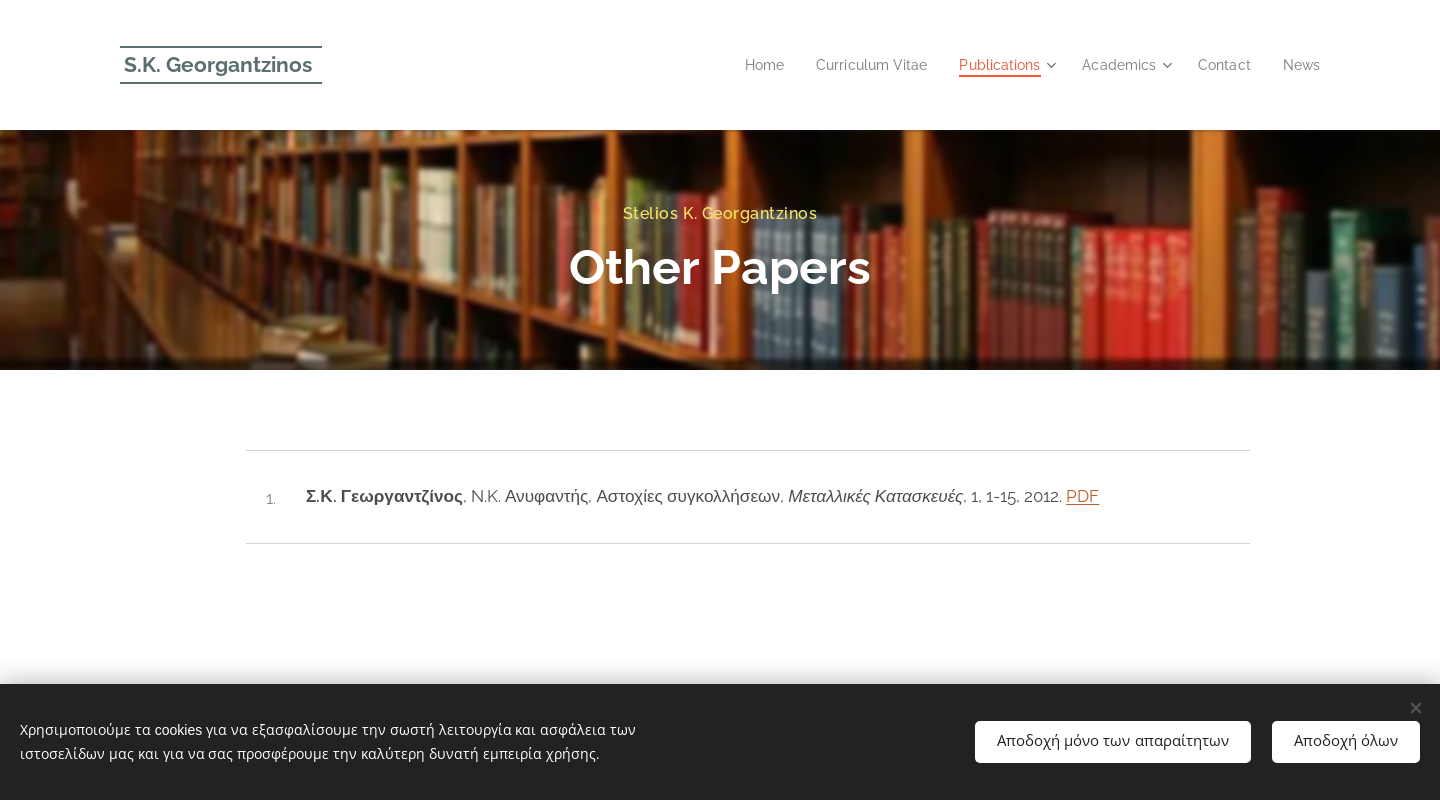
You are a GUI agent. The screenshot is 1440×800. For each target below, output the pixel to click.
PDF (1082, 496)
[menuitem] (739, 65)
